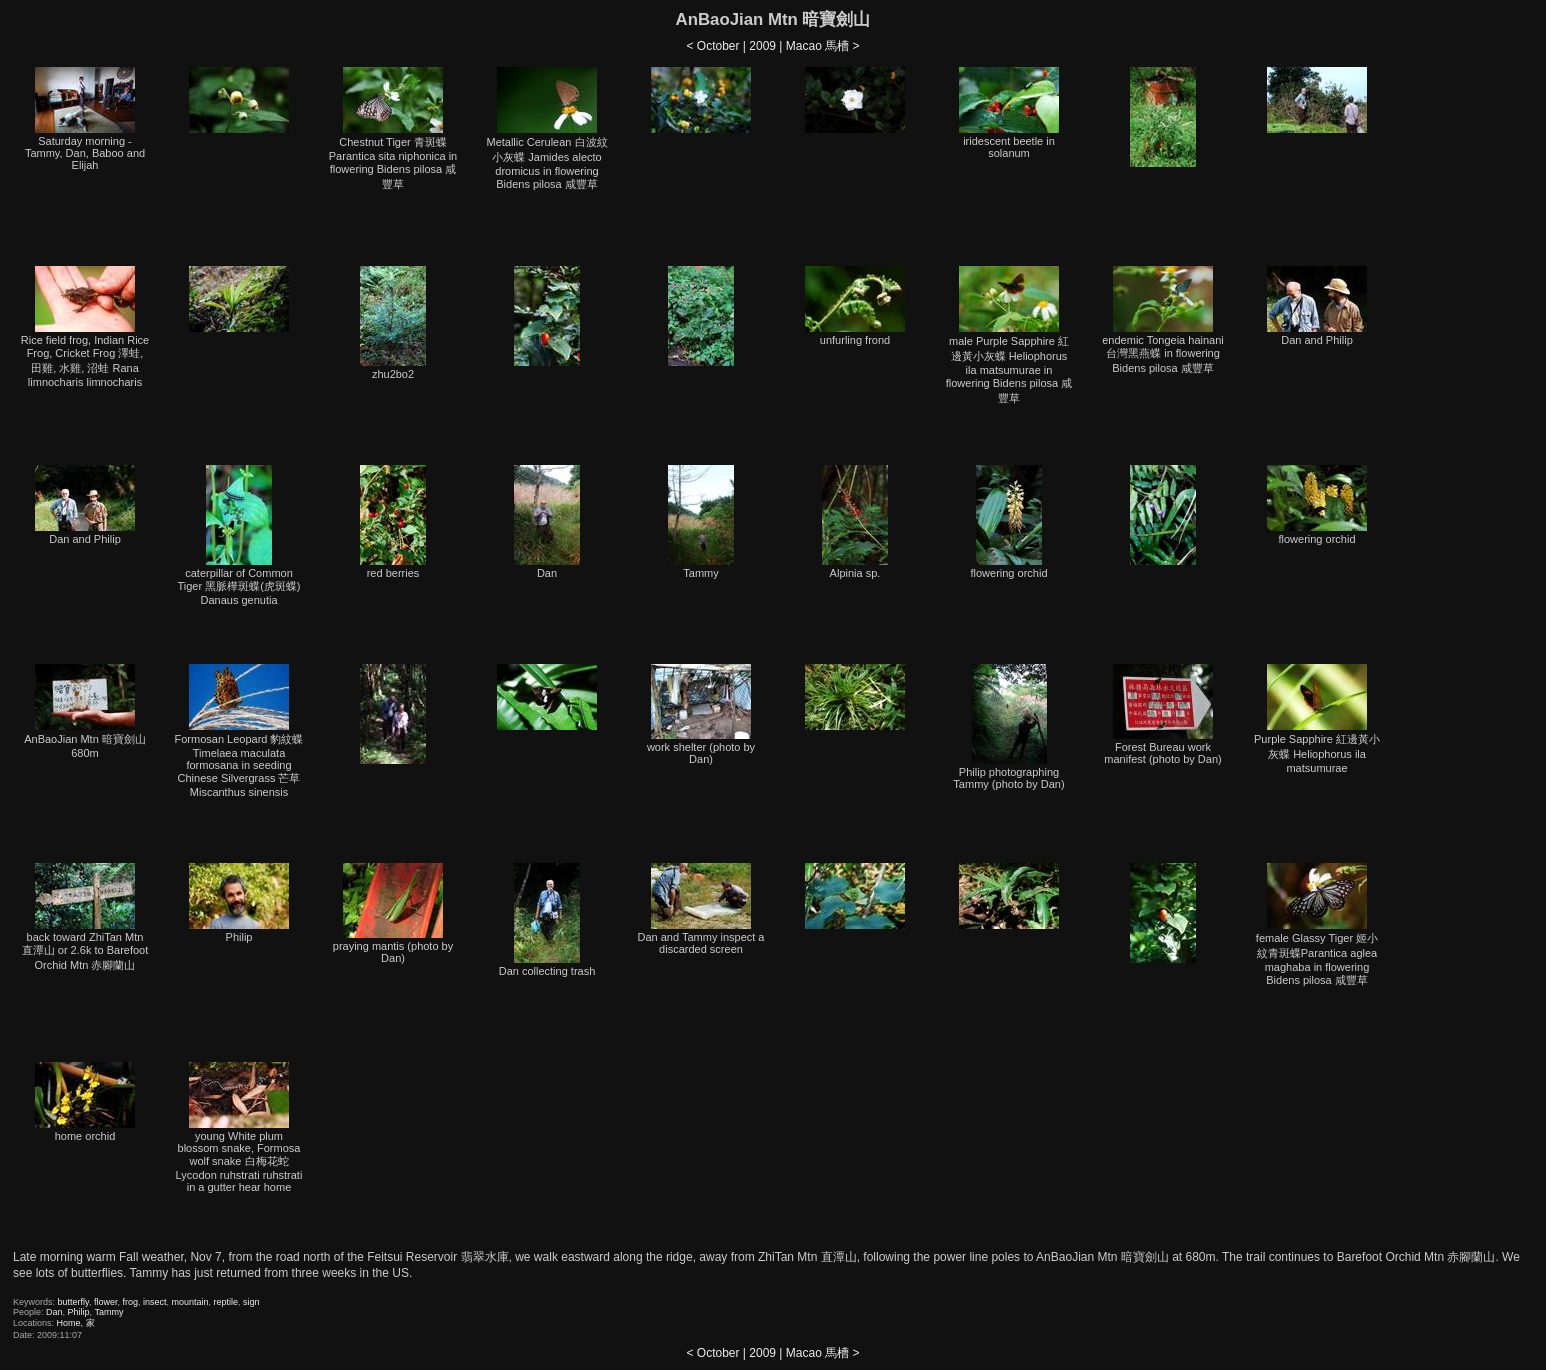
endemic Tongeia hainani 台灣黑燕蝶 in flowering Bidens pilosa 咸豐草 (1163, 320)
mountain (190, 1302)
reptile (226, 1302)
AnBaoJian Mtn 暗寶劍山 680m (85, 711)
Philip (239, 903)
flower (106, 1302)
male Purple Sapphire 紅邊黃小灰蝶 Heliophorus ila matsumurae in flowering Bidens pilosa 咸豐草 (1009, 335)
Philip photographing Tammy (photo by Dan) (1008, 727)
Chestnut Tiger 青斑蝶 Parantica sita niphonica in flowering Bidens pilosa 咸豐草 (393, 128)
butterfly (73, 1302)
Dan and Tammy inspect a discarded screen (701, 909)
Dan (547, 522)
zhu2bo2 (393, 323)
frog (130, 1302)
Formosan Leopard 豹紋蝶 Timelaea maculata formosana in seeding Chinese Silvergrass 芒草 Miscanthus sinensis (239, 731)
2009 (762, 46)
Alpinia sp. (855, 522)
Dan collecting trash (547, 920)
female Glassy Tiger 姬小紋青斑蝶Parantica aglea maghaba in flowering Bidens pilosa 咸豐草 (1317, 924)
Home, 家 (76, 1323)
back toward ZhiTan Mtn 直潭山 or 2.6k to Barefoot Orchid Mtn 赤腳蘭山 (85, 917)
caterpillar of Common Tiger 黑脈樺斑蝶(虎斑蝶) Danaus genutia (238, 535)
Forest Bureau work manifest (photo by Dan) (1162, 714)
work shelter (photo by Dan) (701, 714)
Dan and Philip (1317, 306)
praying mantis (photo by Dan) (393, 913)
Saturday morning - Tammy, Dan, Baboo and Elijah (85, 119)
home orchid (85, 1102)
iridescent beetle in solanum (1009, 113)
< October (712, 46)
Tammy (701, 522)
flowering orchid (1008, 522)
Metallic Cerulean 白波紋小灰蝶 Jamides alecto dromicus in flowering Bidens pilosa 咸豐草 (546, 128)
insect (155, 1302)
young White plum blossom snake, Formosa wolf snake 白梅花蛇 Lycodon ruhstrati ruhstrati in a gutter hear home (239, 1127)
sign (251, 1302)
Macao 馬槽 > (823, 46)
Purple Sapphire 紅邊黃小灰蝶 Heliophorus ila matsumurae (1317, 719)
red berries (393, 522)
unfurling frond (855, 306)
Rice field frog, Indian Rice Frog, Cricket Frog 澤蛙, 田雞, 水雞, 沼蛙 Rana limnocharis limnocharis (85, 327)
